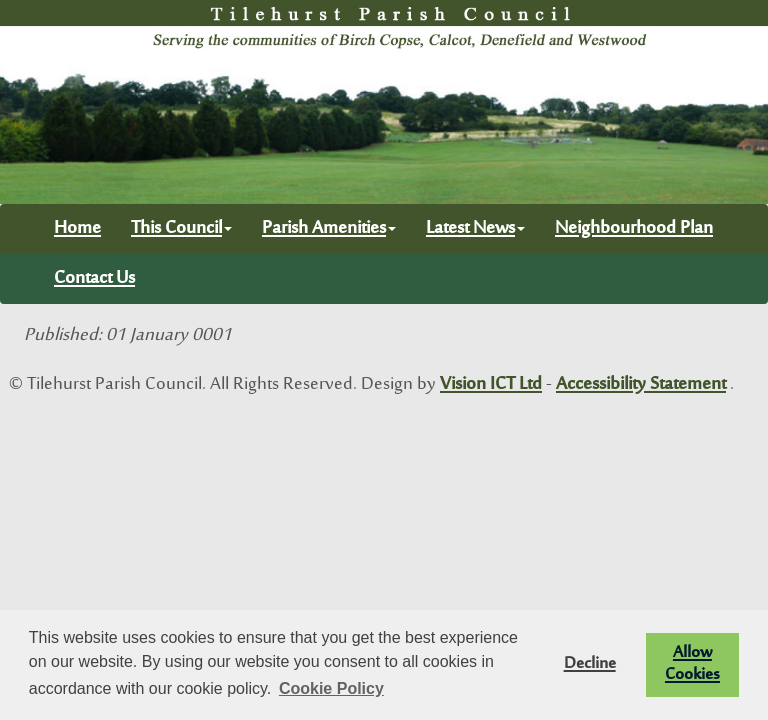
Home (77, 229)
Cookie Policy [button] (331, 688)
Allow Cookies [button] (692, 664)
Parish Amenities (329, 229)
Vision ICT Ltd (491, 385)
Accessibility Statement (641, 385)
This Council (181, 229)
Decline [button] (590, 664)
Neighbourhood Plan (634, 229)
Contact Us (94, 279)
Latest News (475, 229)
